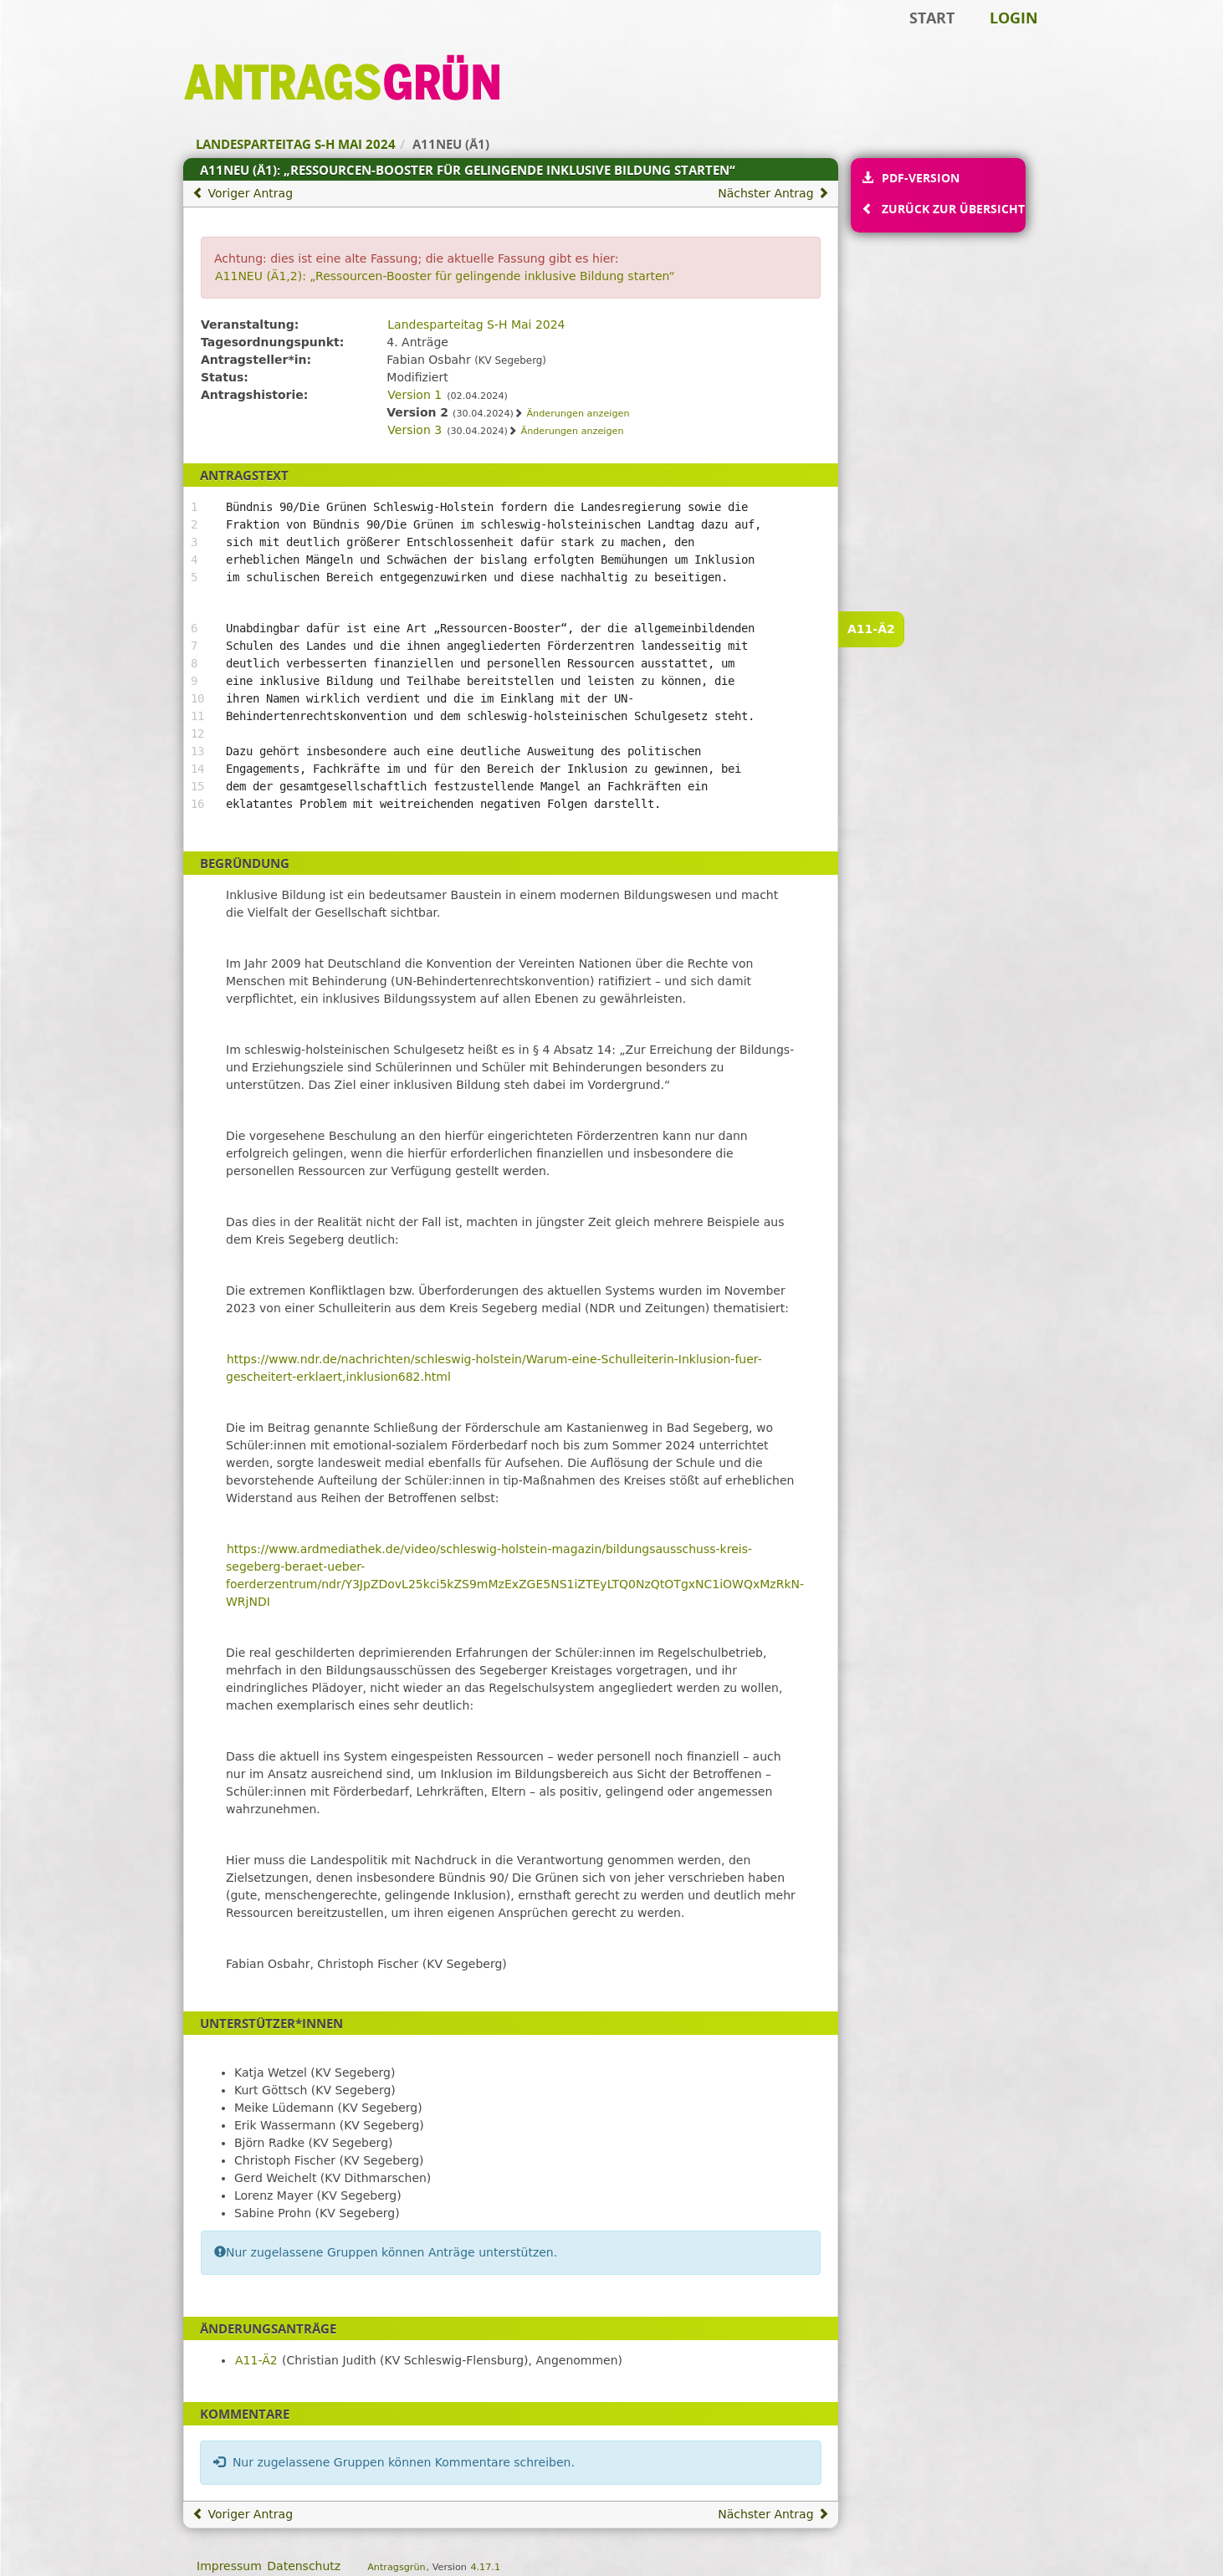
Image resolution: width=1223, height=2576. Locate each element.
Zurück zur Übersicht (953, 209)
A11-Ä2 (871, 629)
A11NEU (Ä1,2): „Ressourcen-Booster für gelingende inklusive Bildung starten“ (445, 276)
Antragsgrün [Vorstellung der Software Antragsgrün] (396, 2567)
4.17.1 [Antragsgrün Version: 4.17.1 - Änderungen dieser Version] (485, 2567)
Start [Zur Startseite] (931, 18)
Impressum (229, 2566)
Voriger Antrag (242, 193)
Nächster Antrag (773, 193)
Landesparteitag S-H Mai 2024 (476, 324)
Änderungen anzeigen (577, 413)
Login (1014, 18)
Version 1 (414, 394)
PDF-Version (920, 178)
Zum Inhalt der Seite (69, 38)
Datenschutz (303, 2566)
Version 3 (414, 430)
